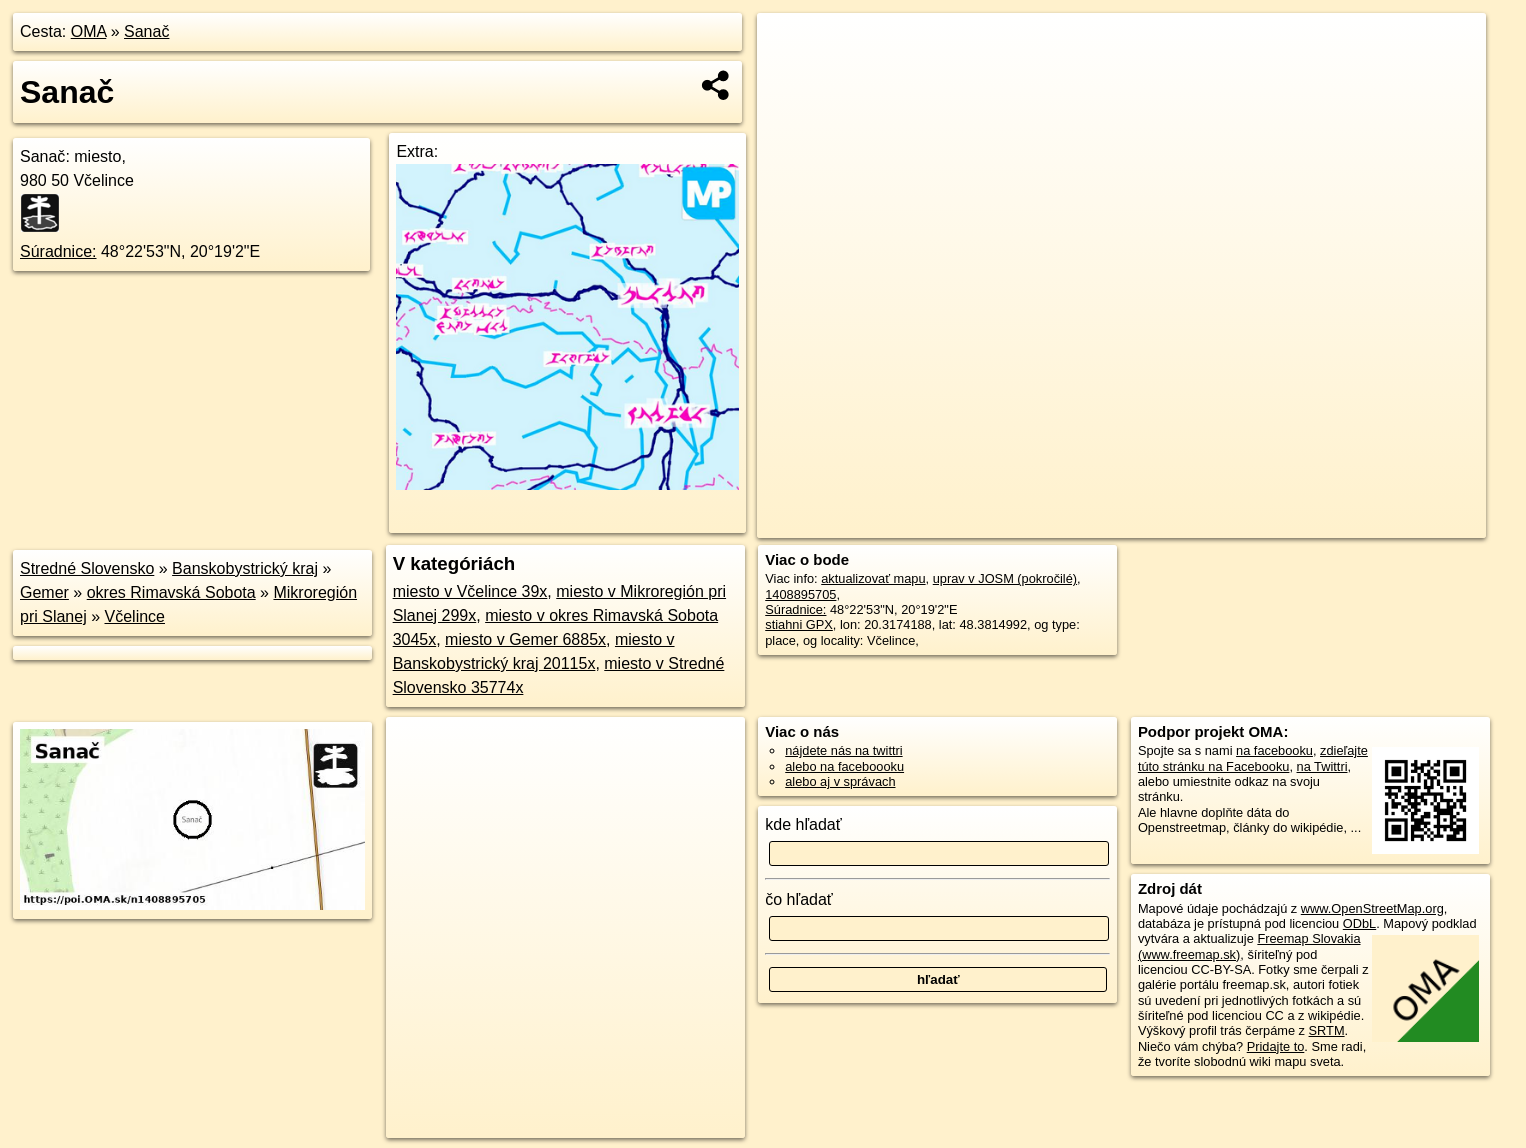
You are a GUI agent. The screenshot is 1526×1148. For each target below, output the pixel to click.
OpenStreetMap (1141, 523)
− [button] (791, 78)
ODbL (1359, 923)
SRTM (1327, 1030)
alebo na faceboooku (844, 766)
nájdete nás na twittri (843, 750)
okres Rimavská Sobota (171, 592)
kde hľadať (803, 824)
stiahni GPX (799, 624)
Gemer (44, 592)
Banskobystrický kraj (245, 568)
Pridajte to (1276, 1046)
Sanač (146, 31)
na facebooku (1274, 750)
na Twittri (1322, 766)
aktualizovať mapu (873, 578)
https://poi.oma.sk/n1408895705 (1396, 523)
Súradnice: (58, 251)
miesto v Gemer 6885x (525, 639)
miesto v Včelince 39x (470, 591)
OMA (89, 31)
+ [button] (791, 47)
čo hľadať (799, 899)
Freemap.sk (1244, 523)
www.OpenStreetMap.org (1372, 908)
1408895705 (800, 594)
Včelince (135, 616)
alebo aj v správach (840, 781)
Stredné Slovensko (87, 568)
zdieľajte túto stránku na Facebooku (1253, 758)
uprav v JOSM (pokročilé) (1005, 578)
